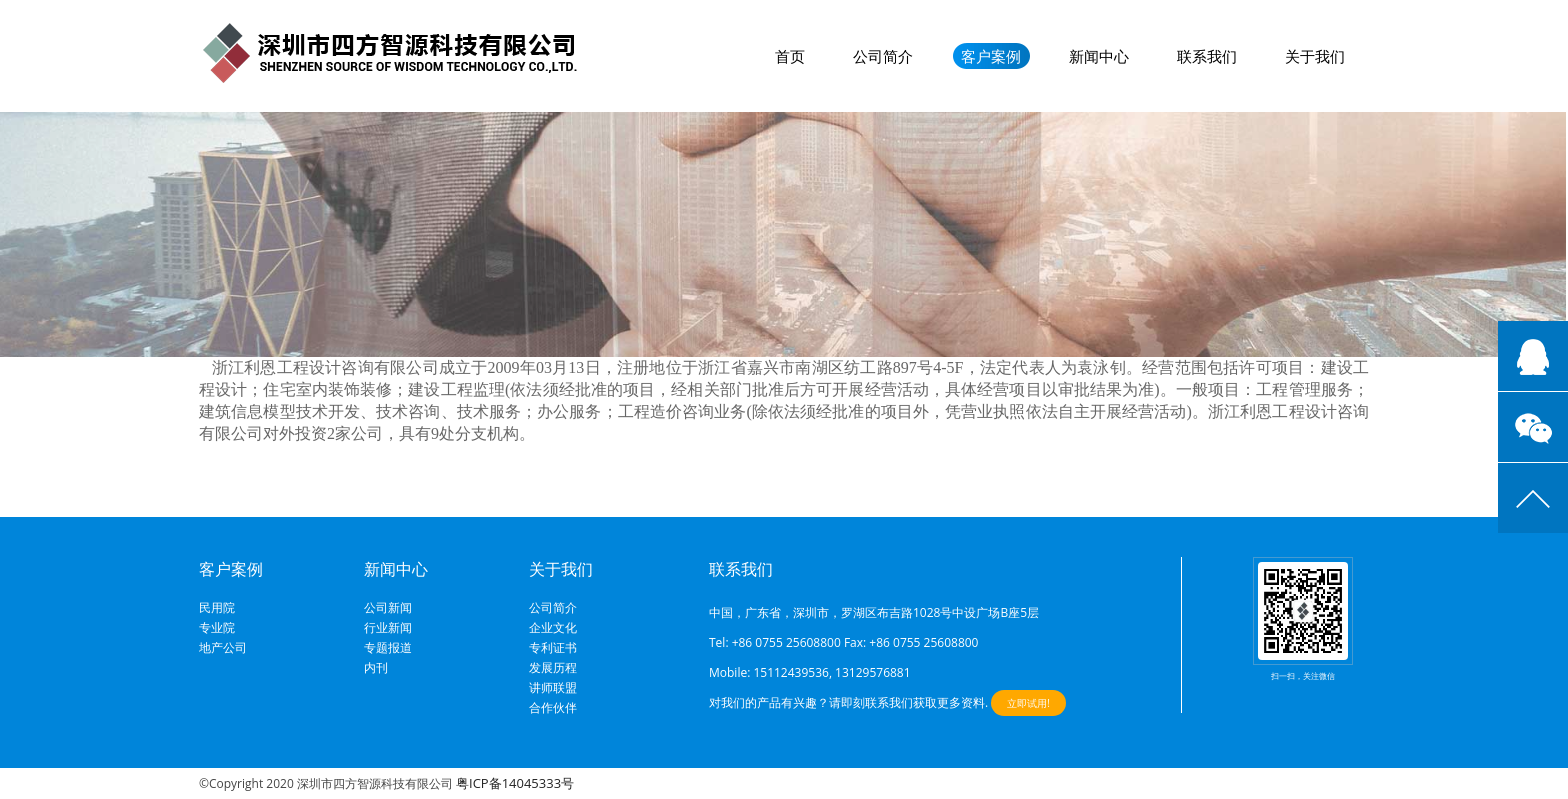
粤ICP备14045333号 (515, 783)
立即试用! (1028, 703)
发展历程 (553, 668)
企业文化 (553, 628)
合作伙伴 (553, 708)
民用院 (217, 608)
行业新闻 (388, 628)
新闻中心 (1099, 56)
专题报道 (388, 648)
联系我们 (1207, 56)
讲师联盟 (553, 688)
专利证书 (553, 648)
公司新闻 (388, 608)
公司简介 (883, 56)
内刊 (376, 668)
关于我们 (1315, 56)
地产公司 (223, 648)
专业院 (217, 628)
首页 (790, 56)
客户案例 (991, 56)
